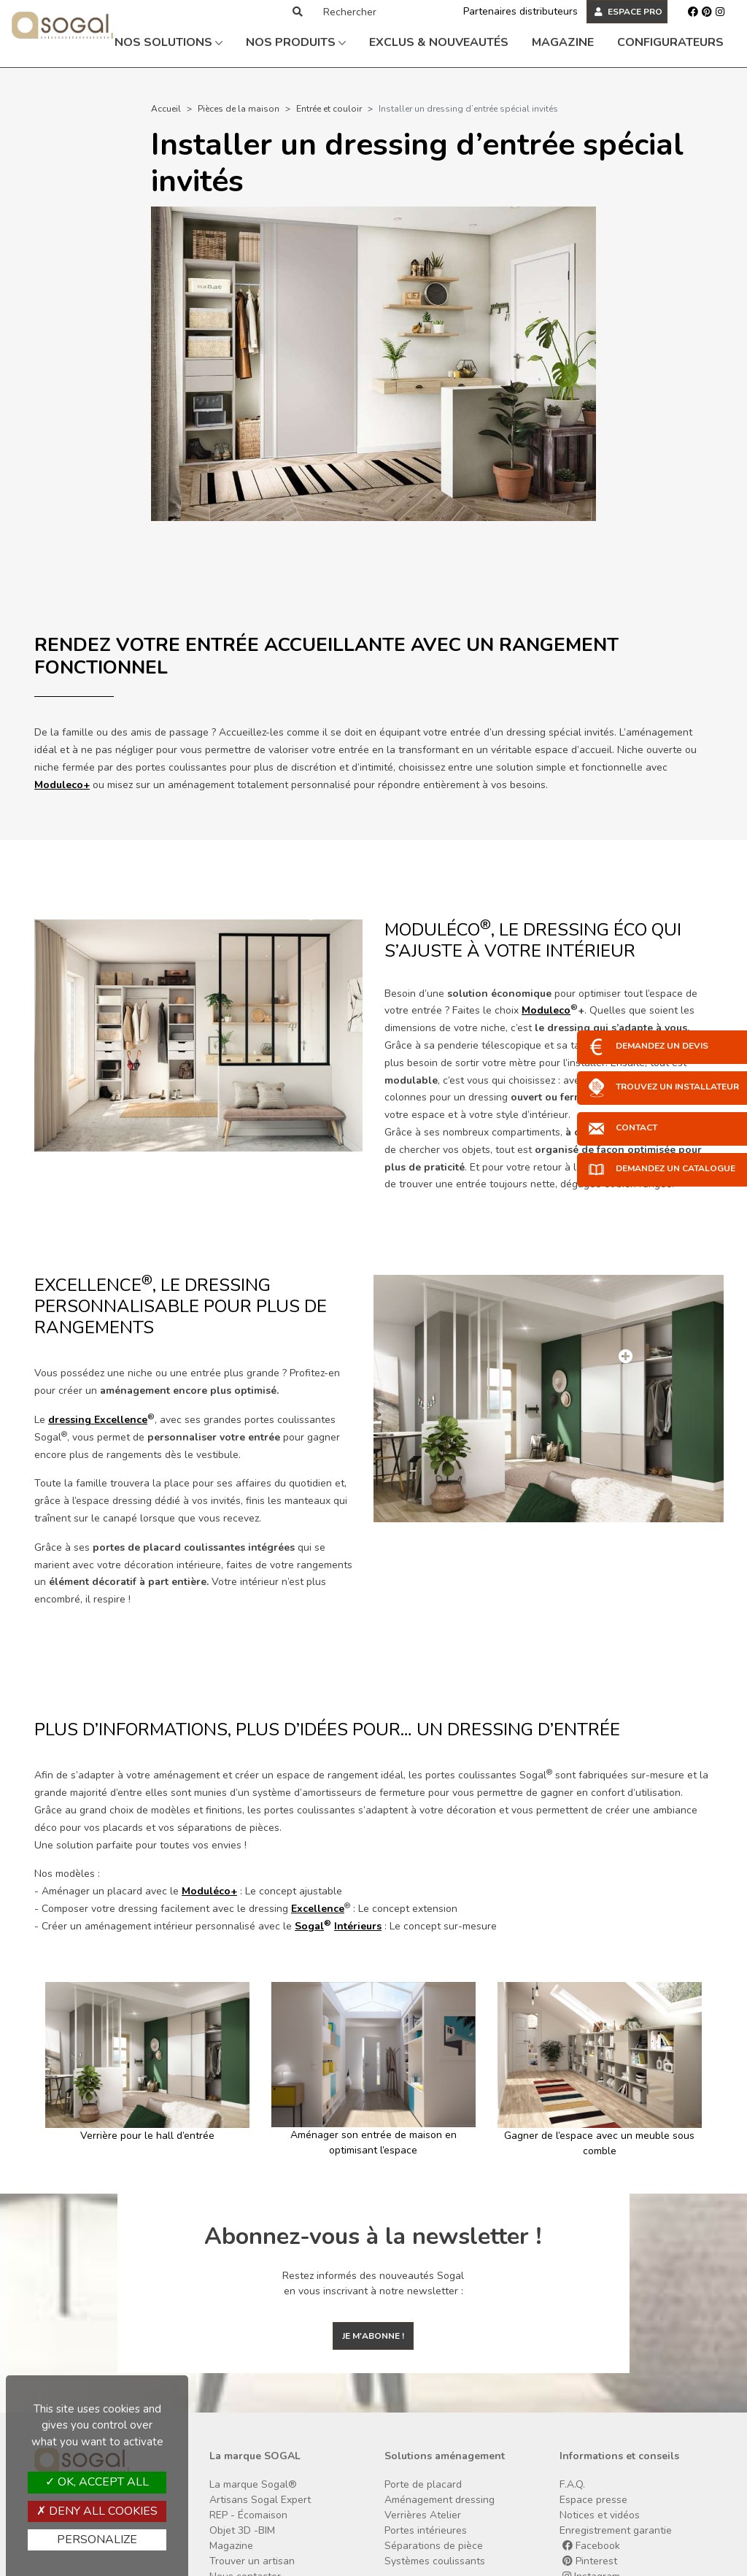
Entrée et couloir (329, 109)
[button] (39, 2070)
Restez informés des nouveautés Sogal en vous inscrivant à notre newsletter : (373, 2283)
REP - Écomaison (248, 2515)
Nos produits (296, 42)
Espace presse (593, 2500)
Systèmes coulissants (434, 2561)
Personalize (97, 2539)
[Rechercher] (377, 12)
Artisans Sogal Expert (260, 2500)
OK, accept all (97, 2482)
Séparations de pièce (433, 2546)
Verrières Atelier (422, 2515)
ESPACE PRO (628, 12)
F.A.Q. (572, 2484)
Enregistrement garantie (616, 2530)
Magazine (563, 42)
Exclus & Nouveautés (438, 42)
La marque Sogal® (253, 2484)
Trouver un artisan (252, 2561)
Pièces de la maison (238, 109)
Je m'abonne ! (373, 2336)
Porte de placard (423, 2484)
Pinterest (589, 2561)
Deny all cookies (97, 2511)
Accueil (166, 109)
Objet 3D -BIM (242, 2530)
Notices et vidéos (600, 2515)
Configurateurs (670, 42)
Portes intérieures (425, 2530)
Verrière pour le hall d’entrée (147, 2136)
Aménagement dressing (439, 2500)
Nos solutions (168, 42)
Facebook (591, 2546)
